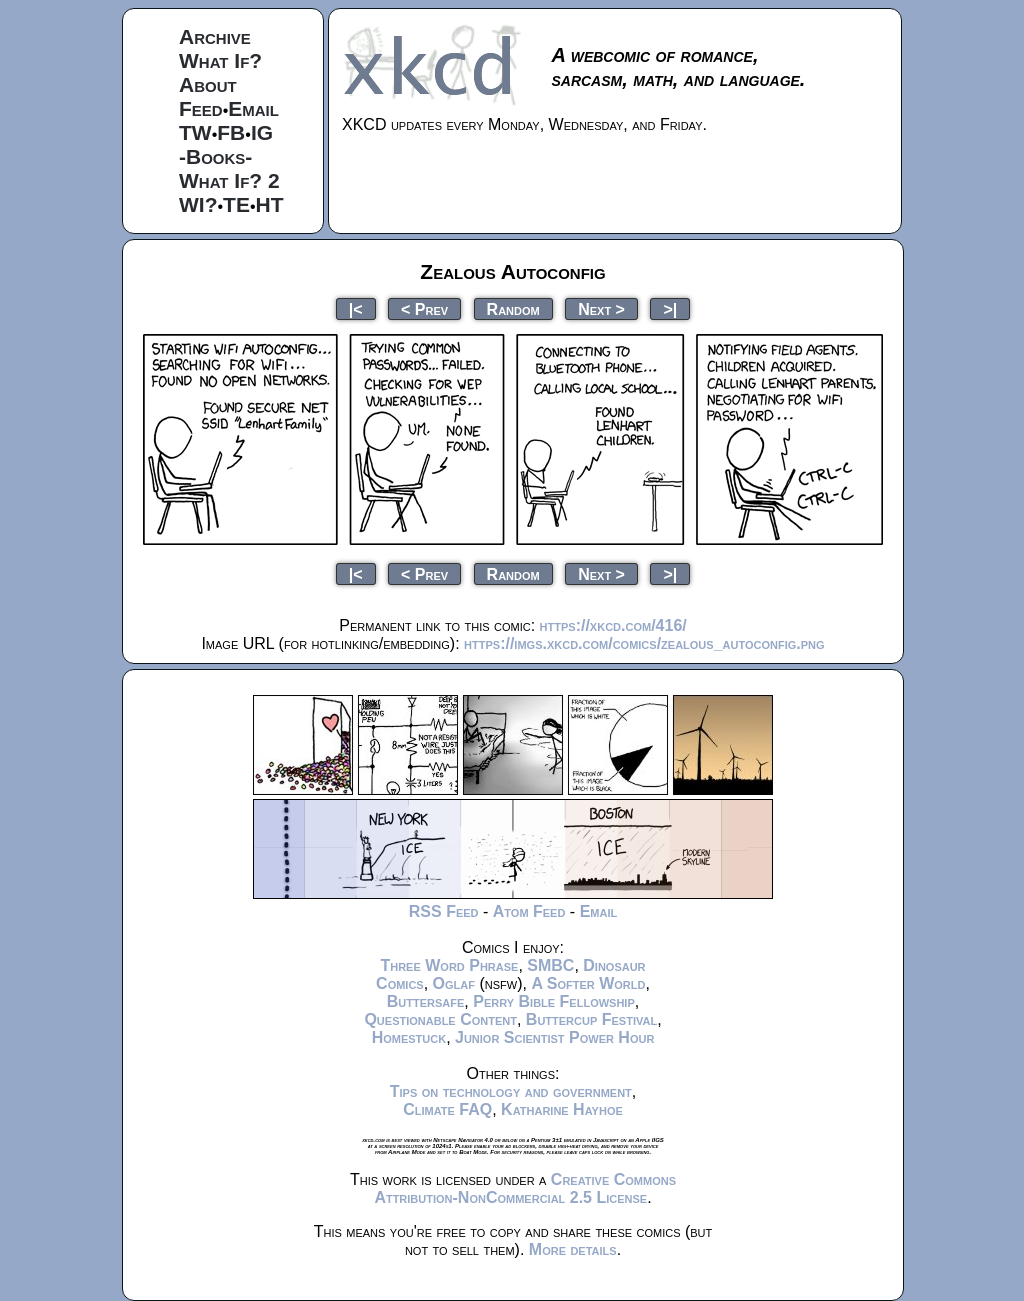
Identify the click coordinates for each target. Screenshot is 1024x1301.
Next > (601, 308)
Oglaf (454, 983)
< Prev (424, 308)
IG (262, 132)
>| (670, 308)
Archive (215, 36)
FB (231, 132)
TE (236, 204)
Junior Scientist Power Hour (554, 1037)
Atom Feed (529, 911)
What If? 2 (229, 180)
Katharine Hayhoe (562, 1109)
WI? (198, 204)
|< (356, 308)
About (208, 84)
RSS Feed (444, 911)
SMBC (550, 965)
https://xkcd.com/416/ (613, 625)
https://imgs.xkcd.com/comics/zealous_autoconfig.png (644, 643)
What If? (220, 60)
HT (270, 204)
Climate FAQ (447, 1109)
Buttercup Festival (591, 1019)
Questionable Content (440, 1019)
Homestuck (409, 1037)
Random (513, 308)
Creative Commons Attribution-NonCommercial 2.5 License (525, 1188)
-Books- (215, 156)
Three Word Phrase (449, 965)
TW (195, 132)
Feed (201, 108)
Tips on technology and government (511, 1091)
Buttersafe (426, 1001)
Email (253, 108)
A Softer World (588, 983)
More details (573, 1249)
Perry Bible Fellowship (554, 1001)
